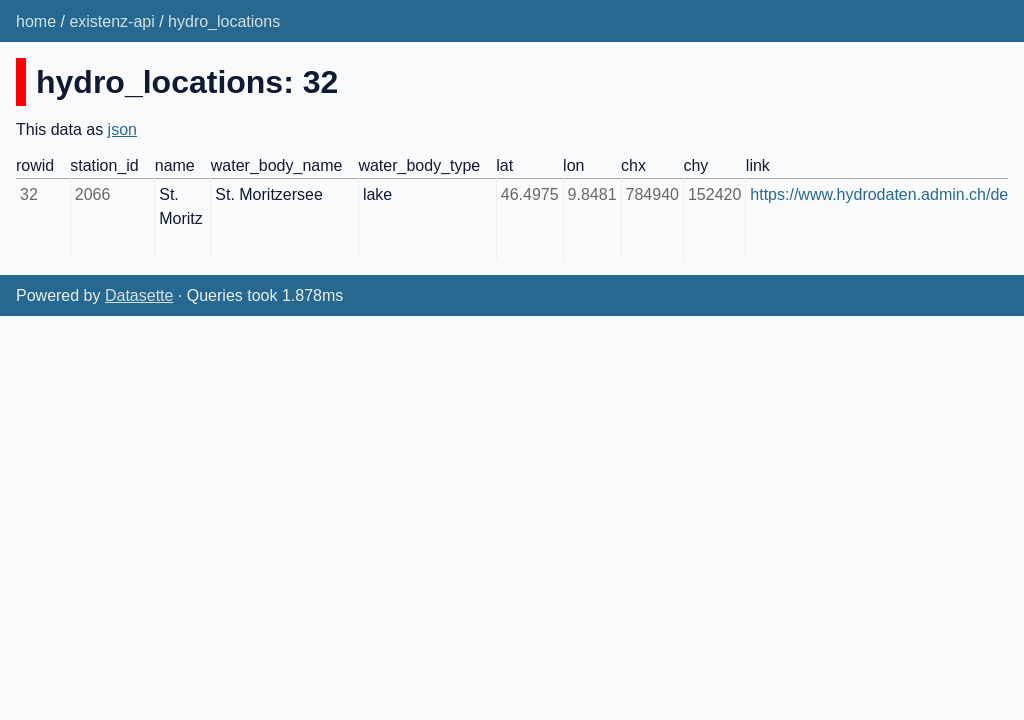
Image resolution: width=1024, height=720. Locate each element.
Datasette (139, 295)
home (36, 21)
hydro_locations (224, 21)
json (122, 129)
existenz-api (111, 21)
